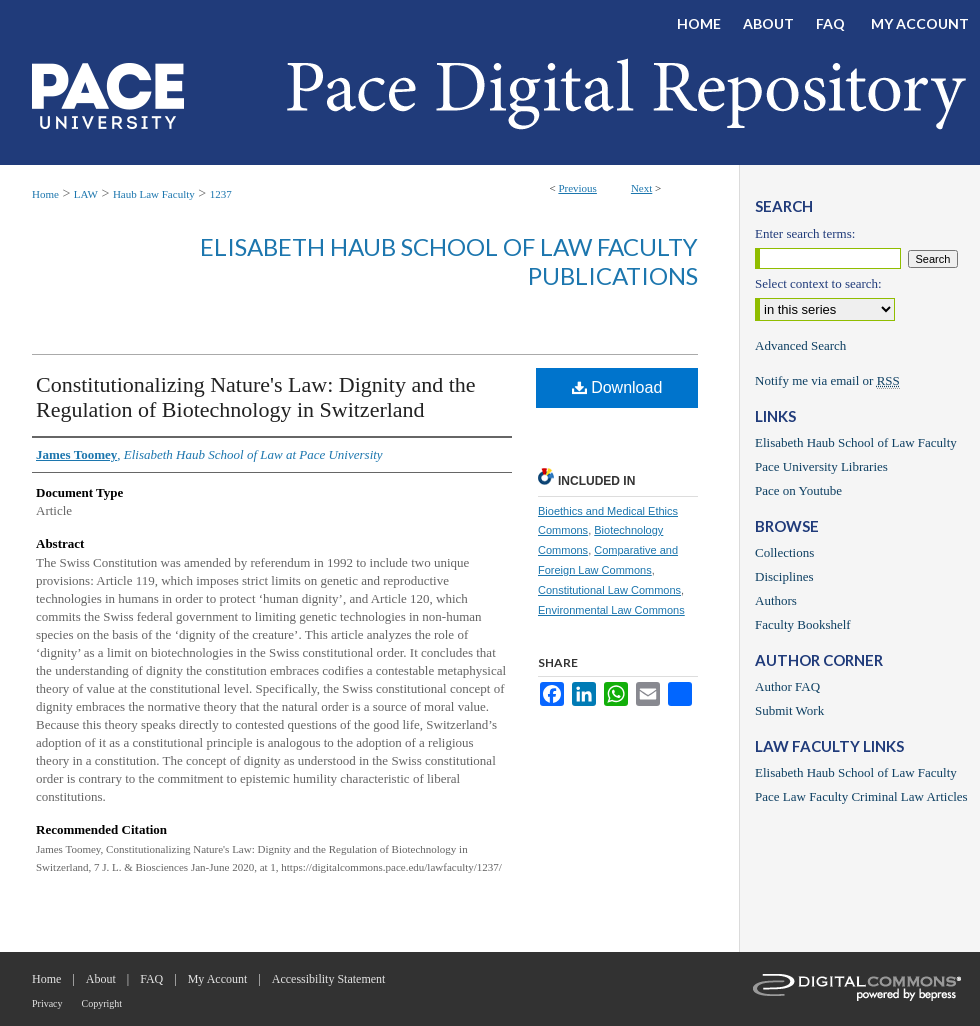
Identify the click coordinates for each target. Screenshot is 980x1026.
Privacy (47, 1003)
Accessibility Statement (329, 979)
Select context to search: (818, 283)
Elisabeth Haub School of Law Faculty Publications (449, 261)
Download (617, 387)
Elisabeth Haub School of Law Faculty (856, 442)
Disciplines (784, 576)
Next (641, 188)
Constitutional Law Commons (609, 590)
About (101, 979)
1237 (221, 194)
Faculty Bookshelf (803, 624)
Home (45, 194)
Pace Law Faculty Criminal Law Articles (861, 796)
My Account (218, 979)
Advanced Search (800, 345)
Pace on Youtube (798, 490)
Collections (784, 552)
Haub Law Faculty (154, 194)
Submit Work (789, 710)
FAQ (151, 979)
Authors (776, 600)
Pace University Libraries (821, 466)
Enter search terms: (805, 233)
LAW (86, 194)
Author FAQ (787, 686)
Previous (577, 188)
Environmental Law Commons (611, 610)
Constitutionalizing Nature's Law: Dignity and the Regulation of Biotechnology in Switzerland (256, 397)
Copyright (102, 1003)
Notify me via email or (827, 381)
